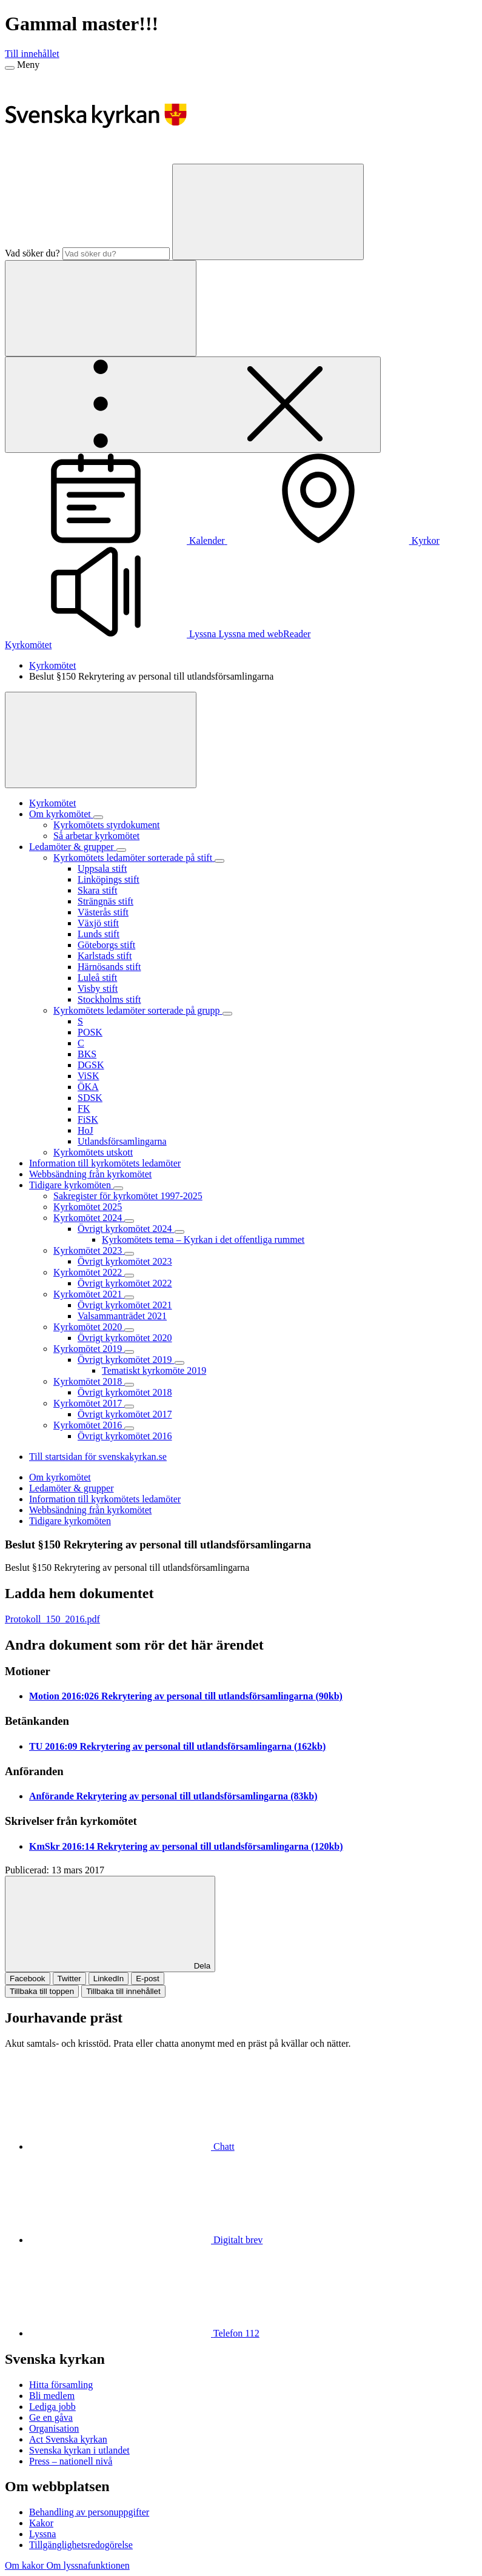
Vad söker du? (32, 253)
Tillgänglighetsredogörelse (81, 2545)
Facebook (27, 1978)
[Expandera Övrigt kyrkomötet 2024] (179, 1232)
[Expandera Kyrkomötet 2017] (129, 1406)
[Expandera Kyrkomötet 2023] (129, 1254)
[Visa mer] (100, 740)
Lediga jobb (52, 2406)
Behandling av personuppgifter (89, 2512)
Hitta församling (61, 2385)
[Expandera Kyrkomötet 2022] (129, 1275)
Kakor (41, 2523)
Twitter (69, 1978)
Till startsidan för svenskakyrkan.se (98, 1456)
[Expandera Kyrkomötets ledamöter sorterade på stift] (219, 861)
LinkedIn (108, 1978)
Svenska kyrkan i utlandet (79, 2450)
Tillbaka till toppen (42, 1991)
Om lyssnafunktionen (87, 2565)
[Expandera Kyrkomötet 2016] (129, 1428)
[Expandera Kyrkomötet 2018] (129, 1385)
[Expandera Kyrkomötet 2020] (129, 1330)
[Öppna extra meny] (193, 404)
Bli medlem (52, 2395)
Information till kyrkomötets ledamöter (105, 1499)
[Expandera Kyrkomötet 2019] (129, 1352)
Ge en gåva (51, 2417)
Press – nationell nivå (70, 2461)
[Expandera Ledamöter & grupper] (121, 850)
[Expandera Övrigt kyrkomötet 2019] (179, 1363)
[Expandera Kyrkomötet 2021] (129, 1297)
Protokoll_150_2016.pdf (52, 1619)
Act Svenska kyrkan (68, 2439)
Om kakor (25, 2565)
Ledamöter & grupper (71, 1488)
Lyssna (42, 2534)
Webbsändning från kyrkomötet (90, 1510)
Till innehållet (32, 54)
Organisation (54, 2428)
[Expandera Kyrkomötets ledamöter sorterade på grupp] (227, 1013)
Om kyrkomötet (60, 1477)
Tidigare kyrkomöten (70, 1521)
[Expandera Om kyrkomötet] (98, 817)
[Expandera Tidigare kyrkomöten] (118, 1188)
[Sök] (268, 212)
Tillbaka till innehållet (123, 1991)
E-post (147, 1978)
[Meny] (10, 68)
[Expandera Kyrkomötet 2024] (129, 1221)
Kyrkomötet (28, 645)
